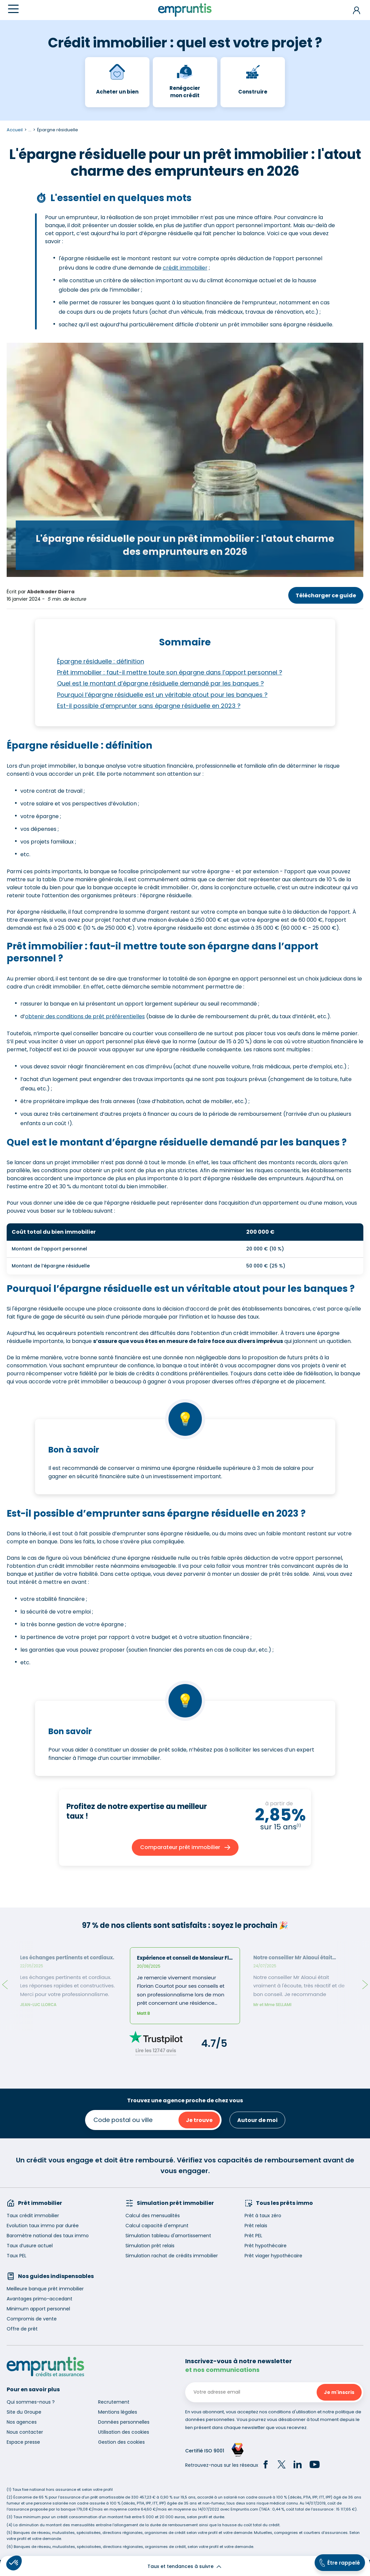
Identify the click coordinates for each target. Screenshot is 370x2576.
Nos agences (22, 2422)
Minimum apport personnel (38, 2308)
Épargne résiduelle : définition (100, 661)
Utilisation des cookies (123, 2432)
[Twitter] (282, 2465)
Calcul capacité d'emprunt (157, 2225)
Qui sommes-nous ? (31, 2402)
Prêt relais (256, 2225)
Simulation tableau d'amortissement (168, 2235)
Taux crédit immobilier (33, 2215)
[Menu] (13, 9)
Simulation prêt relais (149, 2245)
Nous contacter (25, 2432)
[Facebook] (266, 2465)
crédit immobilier (185, 268)
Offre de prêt (22, 2328)
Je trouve (199, 2120)
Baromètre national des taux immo (48, 2235)
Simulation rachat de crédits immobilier (171, 2255)
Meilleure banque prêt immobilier (45, 2288)
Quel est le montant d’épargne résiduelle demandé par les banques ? (160, 683)
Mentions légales (117, 2412)
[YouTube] (315, 2465)
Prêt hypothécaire (266, 2245)
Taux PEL (16, 2255)
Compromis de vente (32, 2318)
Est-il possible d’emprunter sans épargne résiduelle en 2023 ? (149, 706)
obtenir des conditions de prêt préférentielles (85, 1016)
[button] (14, 2563)
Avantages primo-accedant (39, 2298)
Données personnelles (123, 2422)
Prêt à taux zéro (263, 2215)
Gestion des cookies (121, 2442)
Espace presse (23, 2442)
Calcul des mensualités (152, 2215)
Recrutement (113, 2402)
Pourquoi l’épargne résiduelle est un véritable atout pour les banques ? (162, 695)
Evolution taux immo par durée (43, 2225)
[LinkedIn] (298, 2465)
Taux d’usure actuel (30, 2245)
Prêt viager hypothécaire (273, 2255)
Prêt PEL (253, 2235)
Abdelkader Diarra (50, 591)
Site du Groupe (24, 2412)
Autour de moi (257, 2120)
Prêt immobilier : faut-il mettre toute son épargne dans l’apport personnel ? (169, 672)
